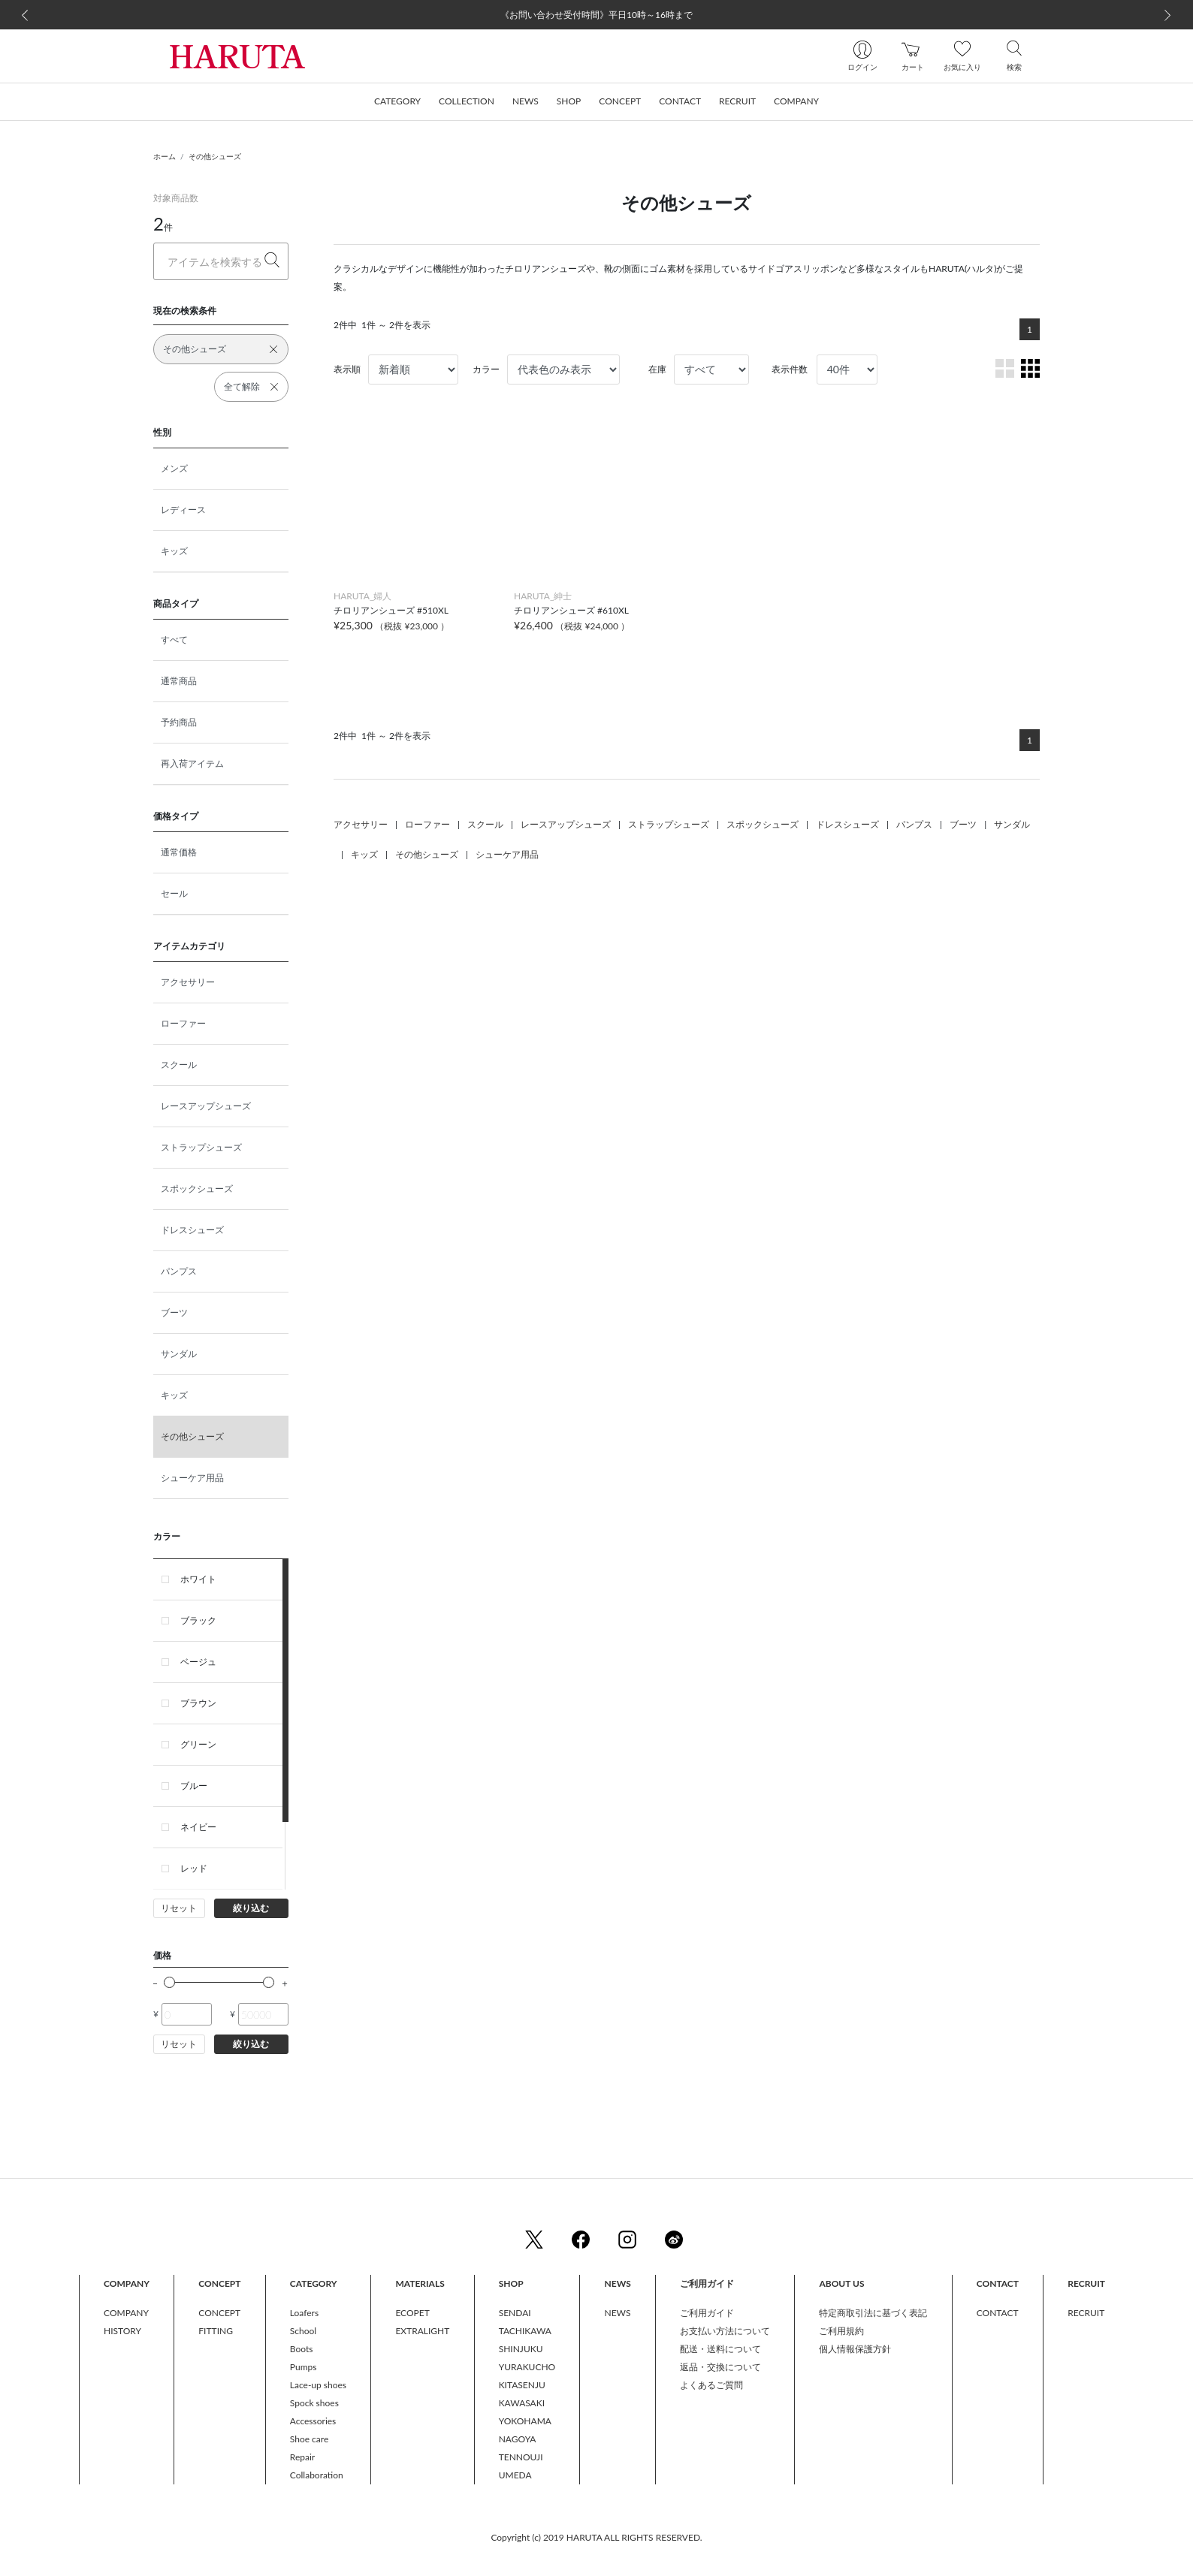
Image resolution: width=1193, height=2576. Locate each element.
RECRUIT (1086, 2312)
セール (174, 893)
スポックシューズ (197, 1188)
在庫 (657, 369)
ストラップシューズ (201, 1147)
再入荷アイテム (192, 763)
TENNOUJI (521, 2457)
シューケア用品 (192, 1477)
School (303, 2330)
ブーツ (174, 1312)
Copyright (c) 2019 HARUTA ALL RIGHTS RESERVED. (596, 2537)
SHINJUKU (521, 2348)
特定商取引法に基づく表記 (873, 2312)
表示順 (347, 369)
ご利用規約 (841, 2330)
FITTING (215, 2330)
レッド (193, 1868)
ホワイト (198, 1579)
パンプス (179, 1271)
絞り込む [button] (251, 1908)
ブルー (193, 1785)
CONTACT (998, 2312)
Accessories (313, 2421)
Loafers (304, 2312)
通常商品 (179, 680)
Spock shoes (314, 2403)
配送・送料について (720, 2348)
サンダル (179, 1353)
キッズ (174, 551)
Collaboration (316, 2475)
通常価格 (179, 852)
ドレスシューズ (192, 1229)
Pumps (303, 2366)
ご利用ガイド (707, 2312)
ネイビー (198, 1826)
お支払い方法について (725, 2330)
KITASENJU (522, 2384)
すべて (174, 639)
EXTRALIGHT (422, 2330)
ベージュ (198, 1661)
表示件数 (790, 369)
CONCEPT (219, 2312)
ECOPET (412, 2312)
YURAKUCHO (527, 2366)
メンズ (174, 468)
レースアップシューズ (206, 1106)
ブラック (198, 1620)
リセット (179, 1908)
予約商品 (179, 722)
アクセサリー (188, 982)
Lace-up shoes (318, 2384)
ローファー (183, 1023)
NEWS (618, 2312)
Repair (302, 2457)
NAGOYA (517, 2439)
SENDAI (515, 2312)
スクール (179, 1064)
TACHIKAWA (525, 2330)
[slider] (169, 1982)
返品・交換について (720, 2366)
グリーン (198, 1744)
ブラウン (198, 1703)
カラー (486, 369)
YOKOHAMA (525, 2421)
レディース (183, 509)
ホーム (164, 156)
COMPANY (126, 2312)
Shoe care (309, 2439)
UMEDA (515, 2475)
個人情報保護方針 (855, 2348)
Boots (301, 2348)
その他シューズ (215, 156)
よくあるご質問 (711, 2384)
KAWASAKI (522, 2403)
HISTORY (122, 2330)
